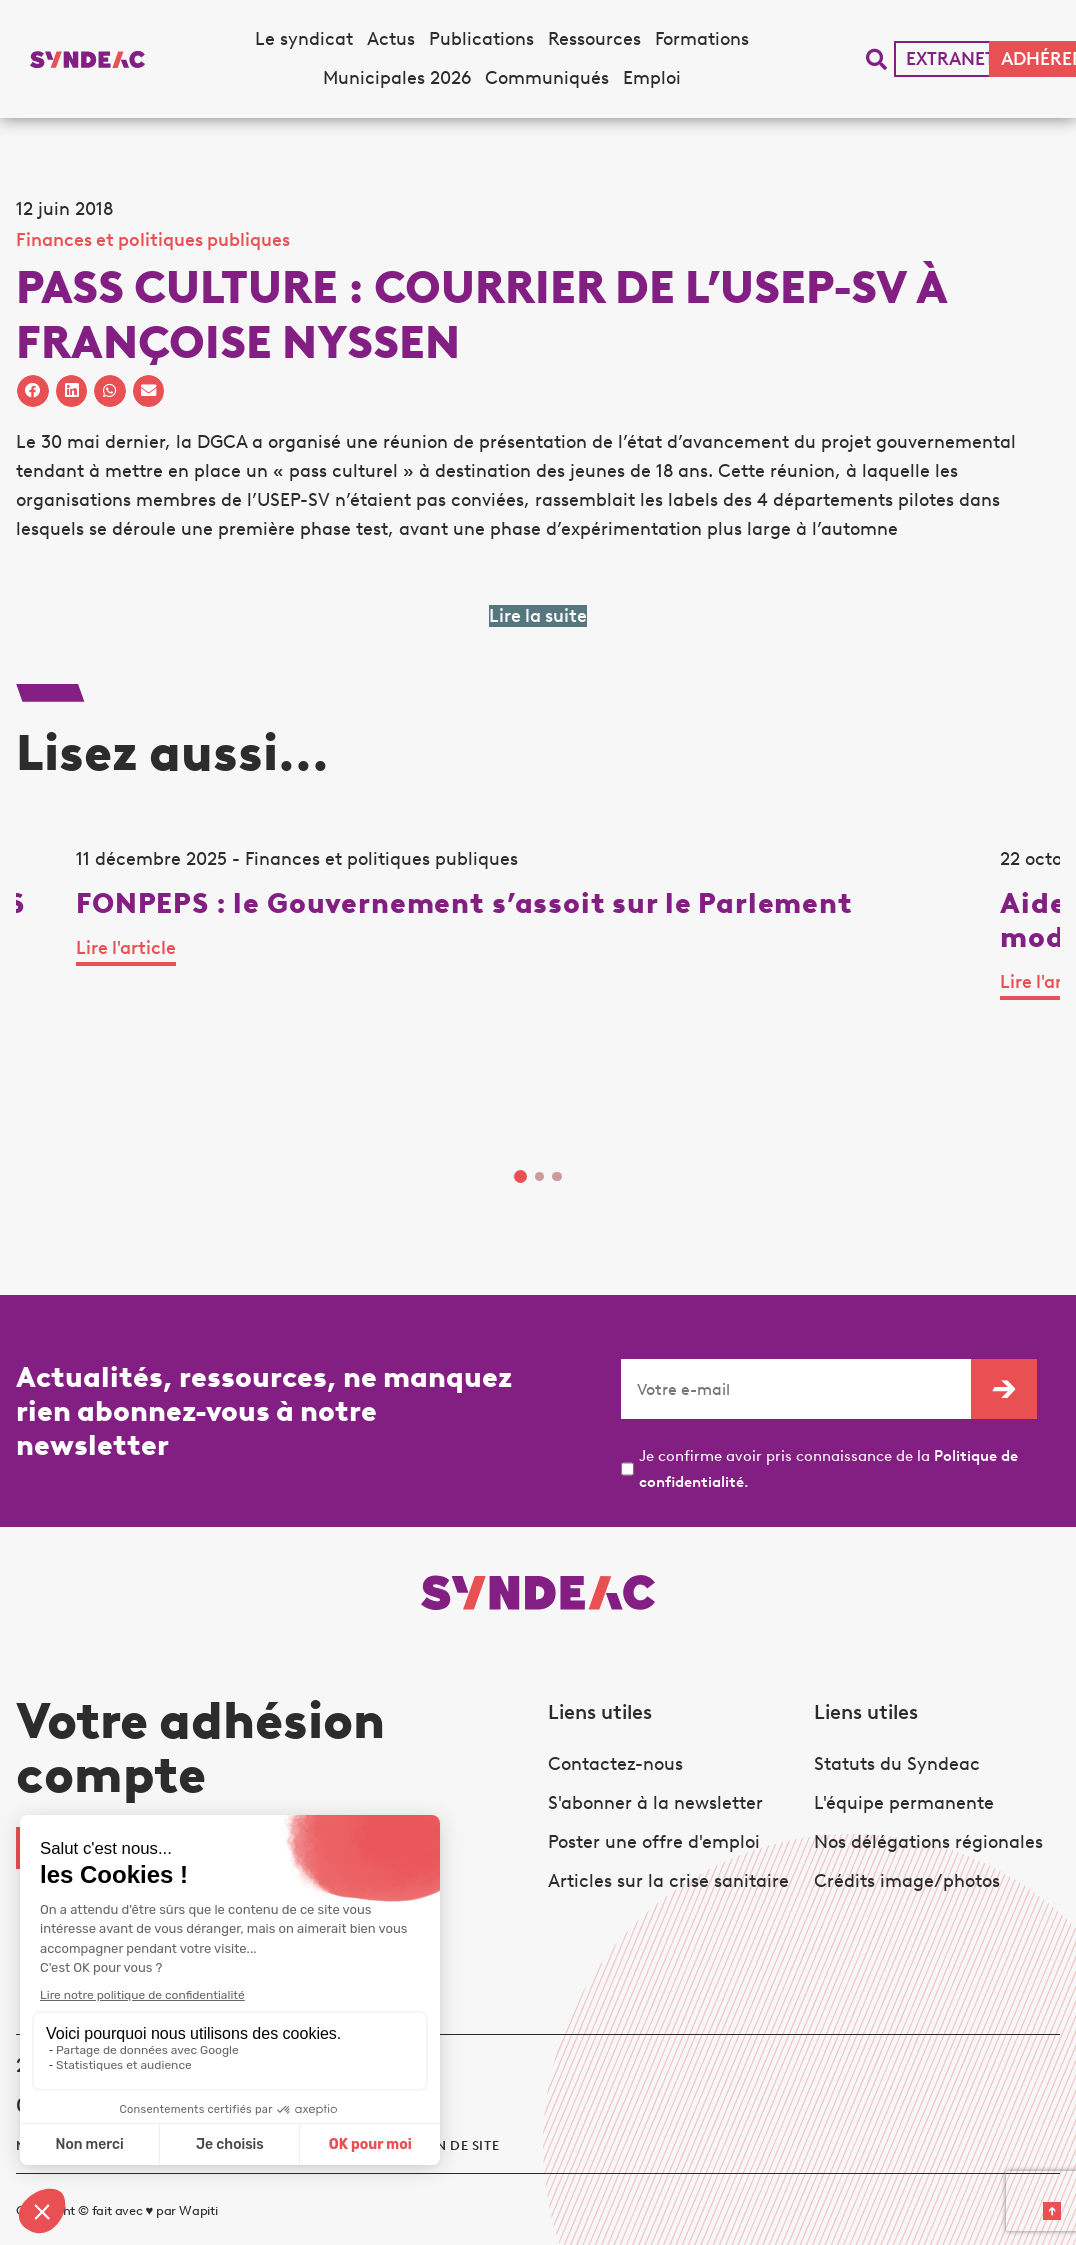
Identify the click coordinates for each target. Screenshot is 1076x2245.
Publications (481, 39)
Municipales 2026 (397, 78)
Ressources (594, 39)
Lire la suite (538, 616)
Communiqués (547, 78)
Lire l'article (66, 1082)
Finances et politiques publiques (153, 240)
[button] (876, 59)
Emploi (652, 78)
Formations (702, 39)
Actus (391, 39)
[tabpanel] (173, 1013)
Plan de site (455, 2125)
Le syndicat (304, 39)
